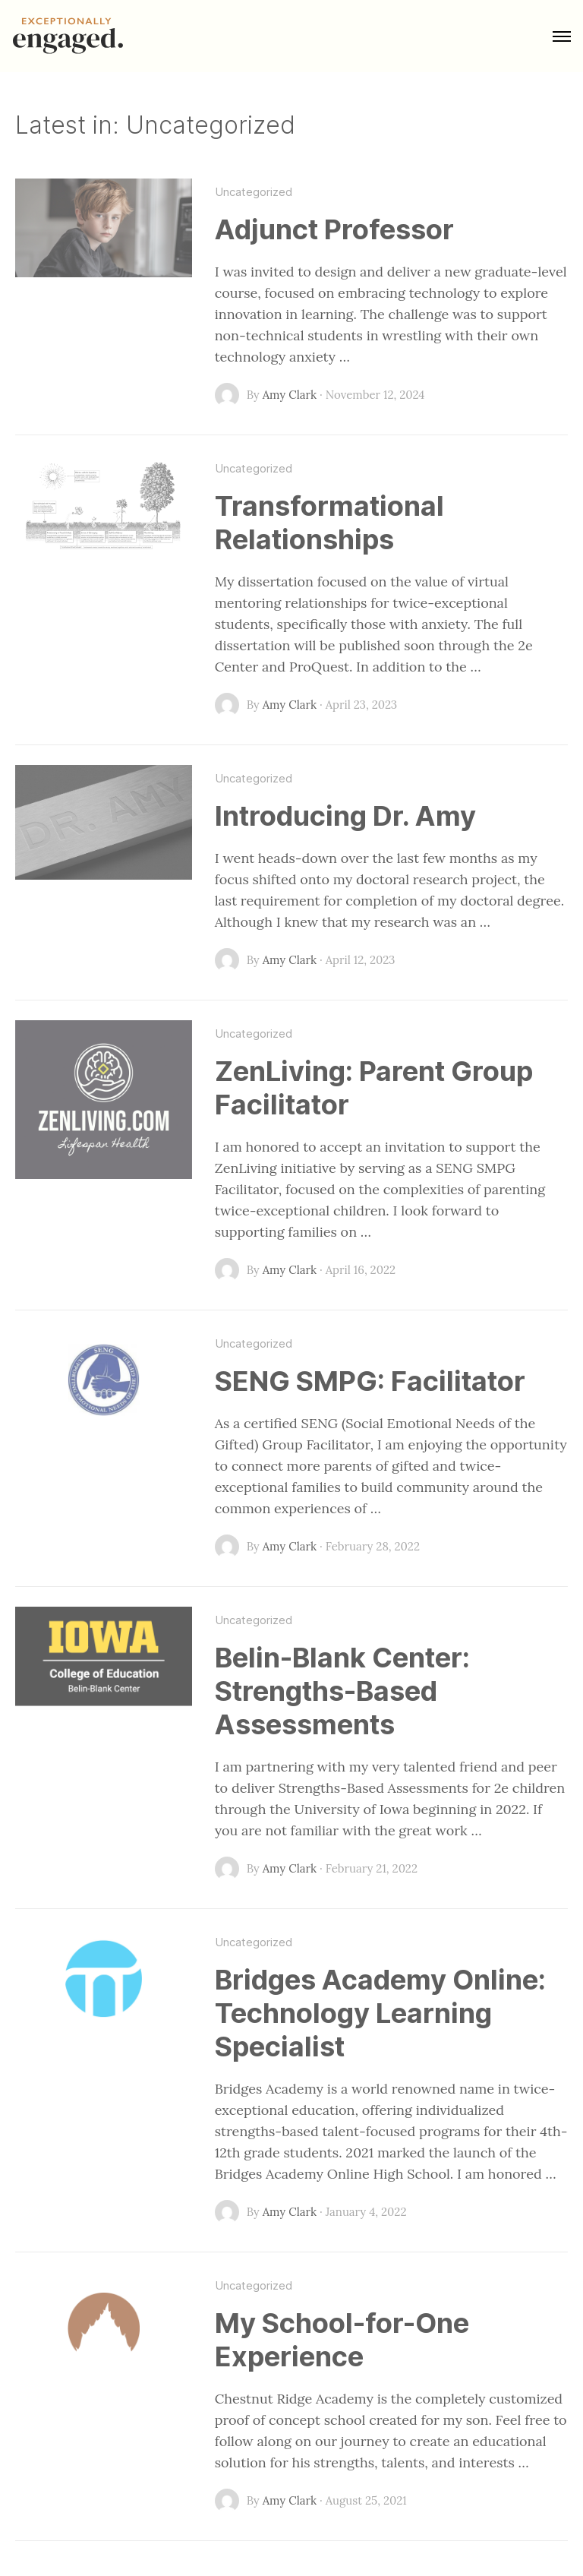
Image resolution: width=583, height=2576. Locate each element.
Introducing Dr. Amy (345, 816)
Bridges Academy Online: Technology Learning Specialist (380, 2013)
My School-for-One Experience (342, 2339)
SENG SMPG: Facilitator (370, 1381)
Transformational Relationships (329, 522)
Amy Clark (290, 394)
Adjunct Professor (334, 229)
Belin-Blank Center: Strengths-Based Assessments (342, 1691)
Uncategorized (253, 192)
